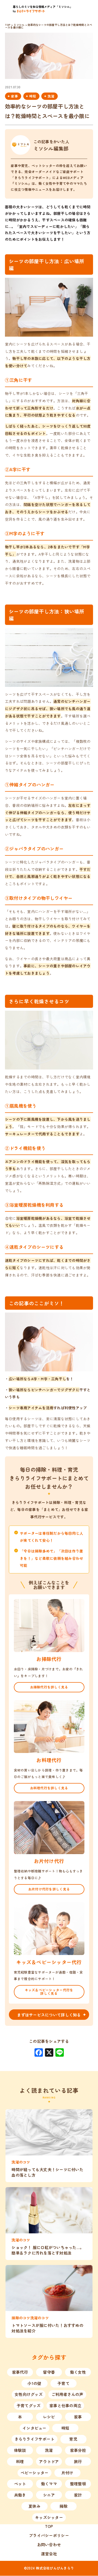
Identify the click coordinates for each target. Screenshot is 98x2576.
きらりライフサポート (35, 2439)
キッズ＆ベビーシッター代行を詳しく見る (49, 1991)
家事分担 (78, 2450)
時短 (32, 96)
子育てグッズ (29, 2405)
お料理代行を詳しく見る (49, 1787)
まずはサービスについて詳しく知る (49, 2014)
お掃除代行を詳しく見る (49, 1686)
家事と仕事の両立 (65, 2405)
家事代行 (20, 2372)
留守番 (49, 2372)
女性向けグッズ (29, 2394)
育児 (73, 2439)
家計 (78, 2495)
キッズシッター (49, 2517)
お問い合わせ (49, 2545)
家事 (14, 96)
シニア (49, 2495)
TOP (49, 2526)
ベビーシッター (35, 2473)
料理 (20, 2461)
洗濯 (51, 96)
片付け (67, 2473)
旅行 (78, 2461)
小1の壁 (34, 2383)
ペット (20, 2484)
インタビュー (34, 2428)
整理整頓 (78, 2484)
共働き (20, 2495)
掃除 (64, 2506)
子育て (63, 2383)
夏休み (34, 2506)
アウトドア (49, 2461)
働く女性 (78, 2372)
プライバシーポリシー (49, 2535)
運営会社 (49, 2554)
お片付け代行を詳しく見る (49, 1889)
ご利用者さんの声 (67, 2394)
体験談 (20, 2450)
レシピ (49, 2417)
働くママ (49, 2484)
